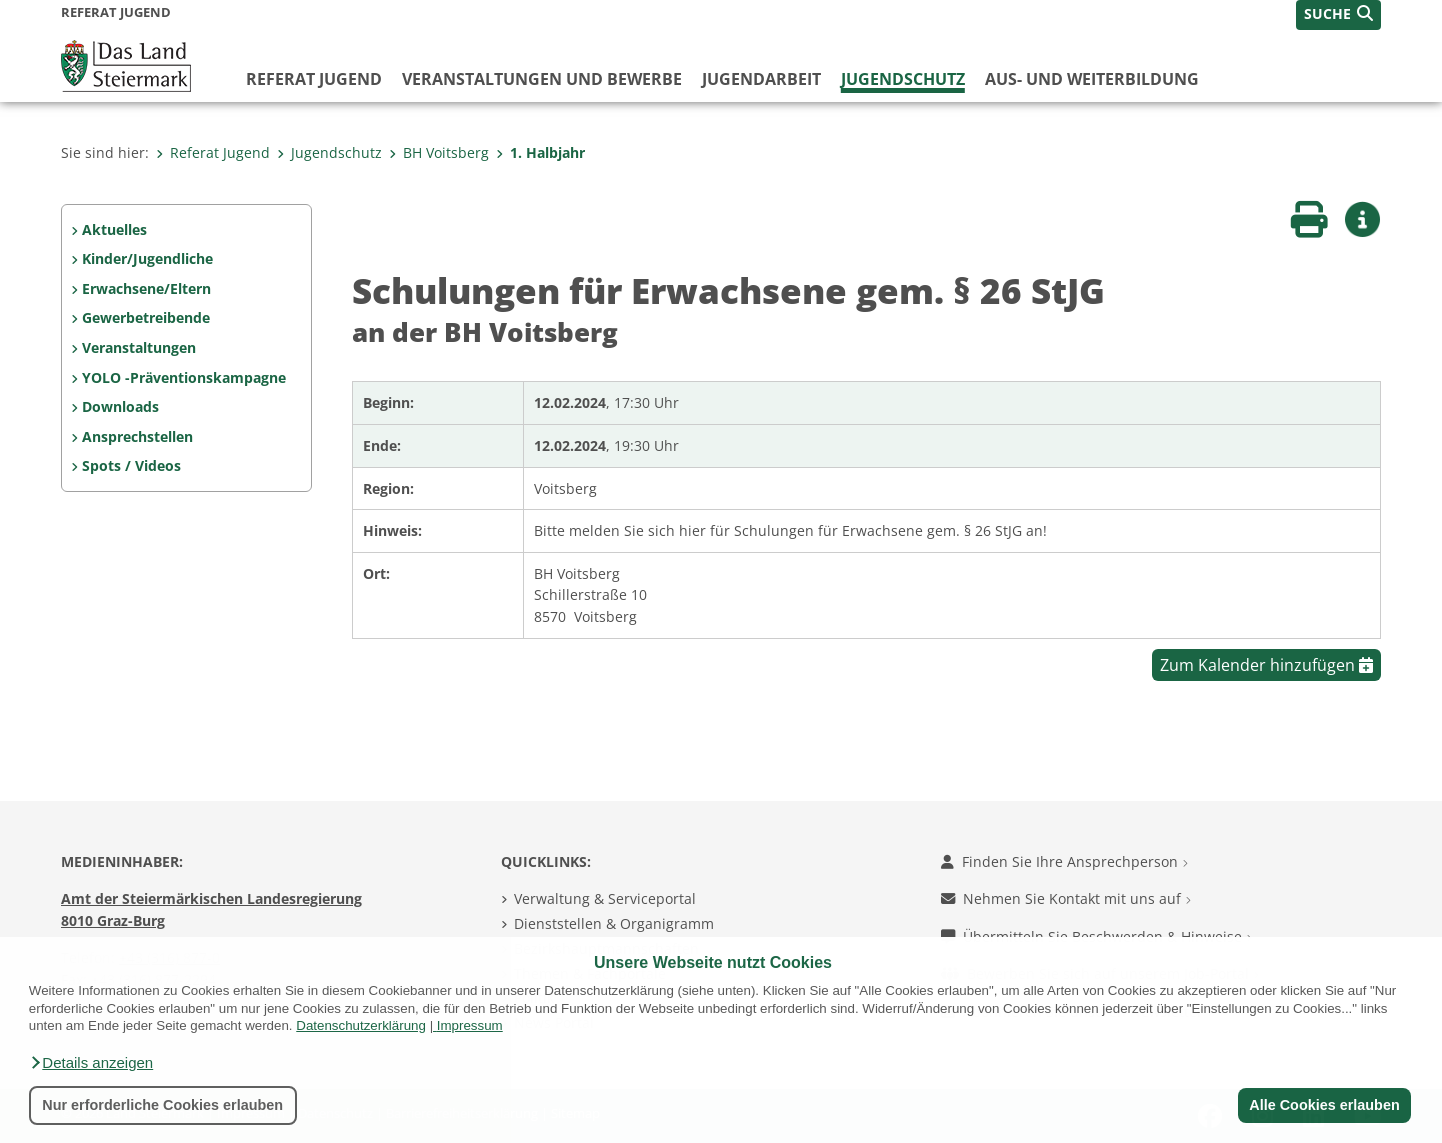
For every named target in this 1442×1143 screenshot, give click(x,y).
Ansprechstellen (137, 436)
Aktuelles (114, 229)
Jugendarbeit (761, 79)
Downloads (120, 406)
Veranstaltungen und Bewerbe (542, 79)
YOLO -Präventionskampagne (184, 377)
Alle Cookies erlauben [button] (1324, 1105)
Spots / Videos (131, 465)
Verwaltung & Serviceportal (605, 898)
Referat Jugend (314, 79)
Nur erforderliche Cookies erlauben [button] (162, 1105)
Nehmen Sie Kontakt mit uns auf (1066, 898)
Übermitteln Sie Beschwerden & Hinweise (1096, 936)
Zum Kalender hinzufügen (1266, 665)
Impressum (470, 1025)
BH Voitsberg (439, 152)
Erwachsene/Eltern (146, 288)
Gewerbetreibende (146, 317)
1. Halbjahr (540, 152)
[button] (91, 1063)
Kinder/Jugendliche (147, 258)
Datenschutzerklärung (361, 1025)
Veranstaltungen (139, 347)
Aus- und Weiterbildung (1092, 79)
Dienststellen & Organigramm (614, 923)
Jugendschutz (903, 79)
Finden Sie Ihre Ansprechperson (1064, 861)
